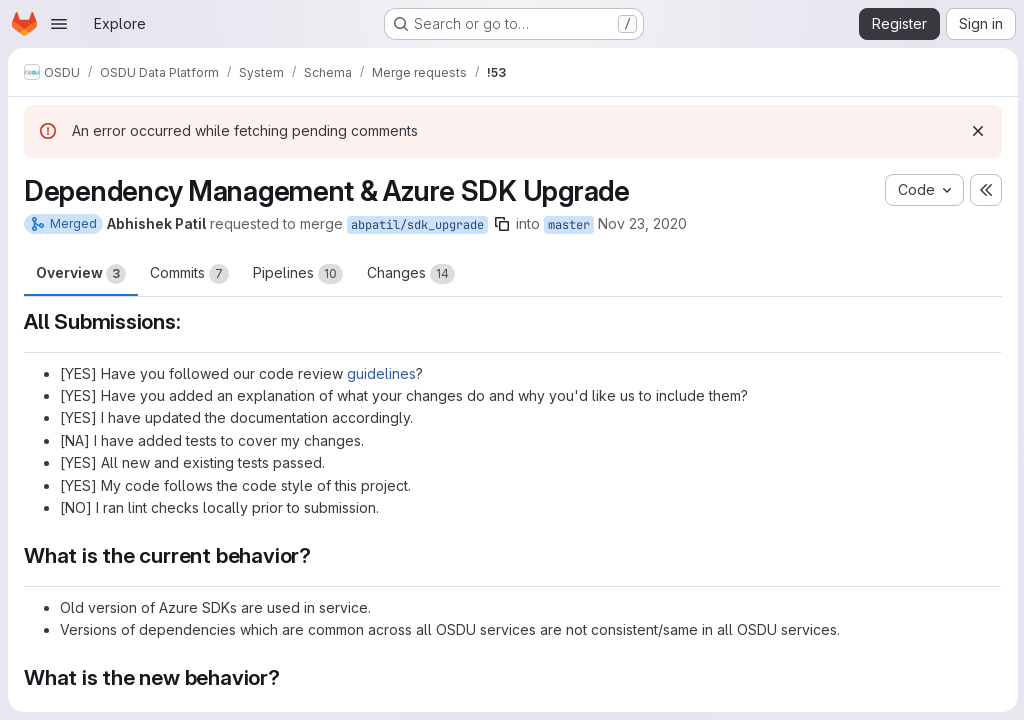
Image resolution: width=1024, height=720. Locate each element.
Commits (189, 274)
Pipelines (298, 274)
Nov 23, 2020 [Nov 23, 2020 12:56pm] (642, 223)
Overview (81, 274)
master (569, 225)
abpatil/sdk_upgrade (417, 225)
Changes (411, 274)
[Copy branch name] (502, 224)
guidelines (381, 373)
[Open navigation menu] (59, 24)
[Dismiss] (976, 131)
